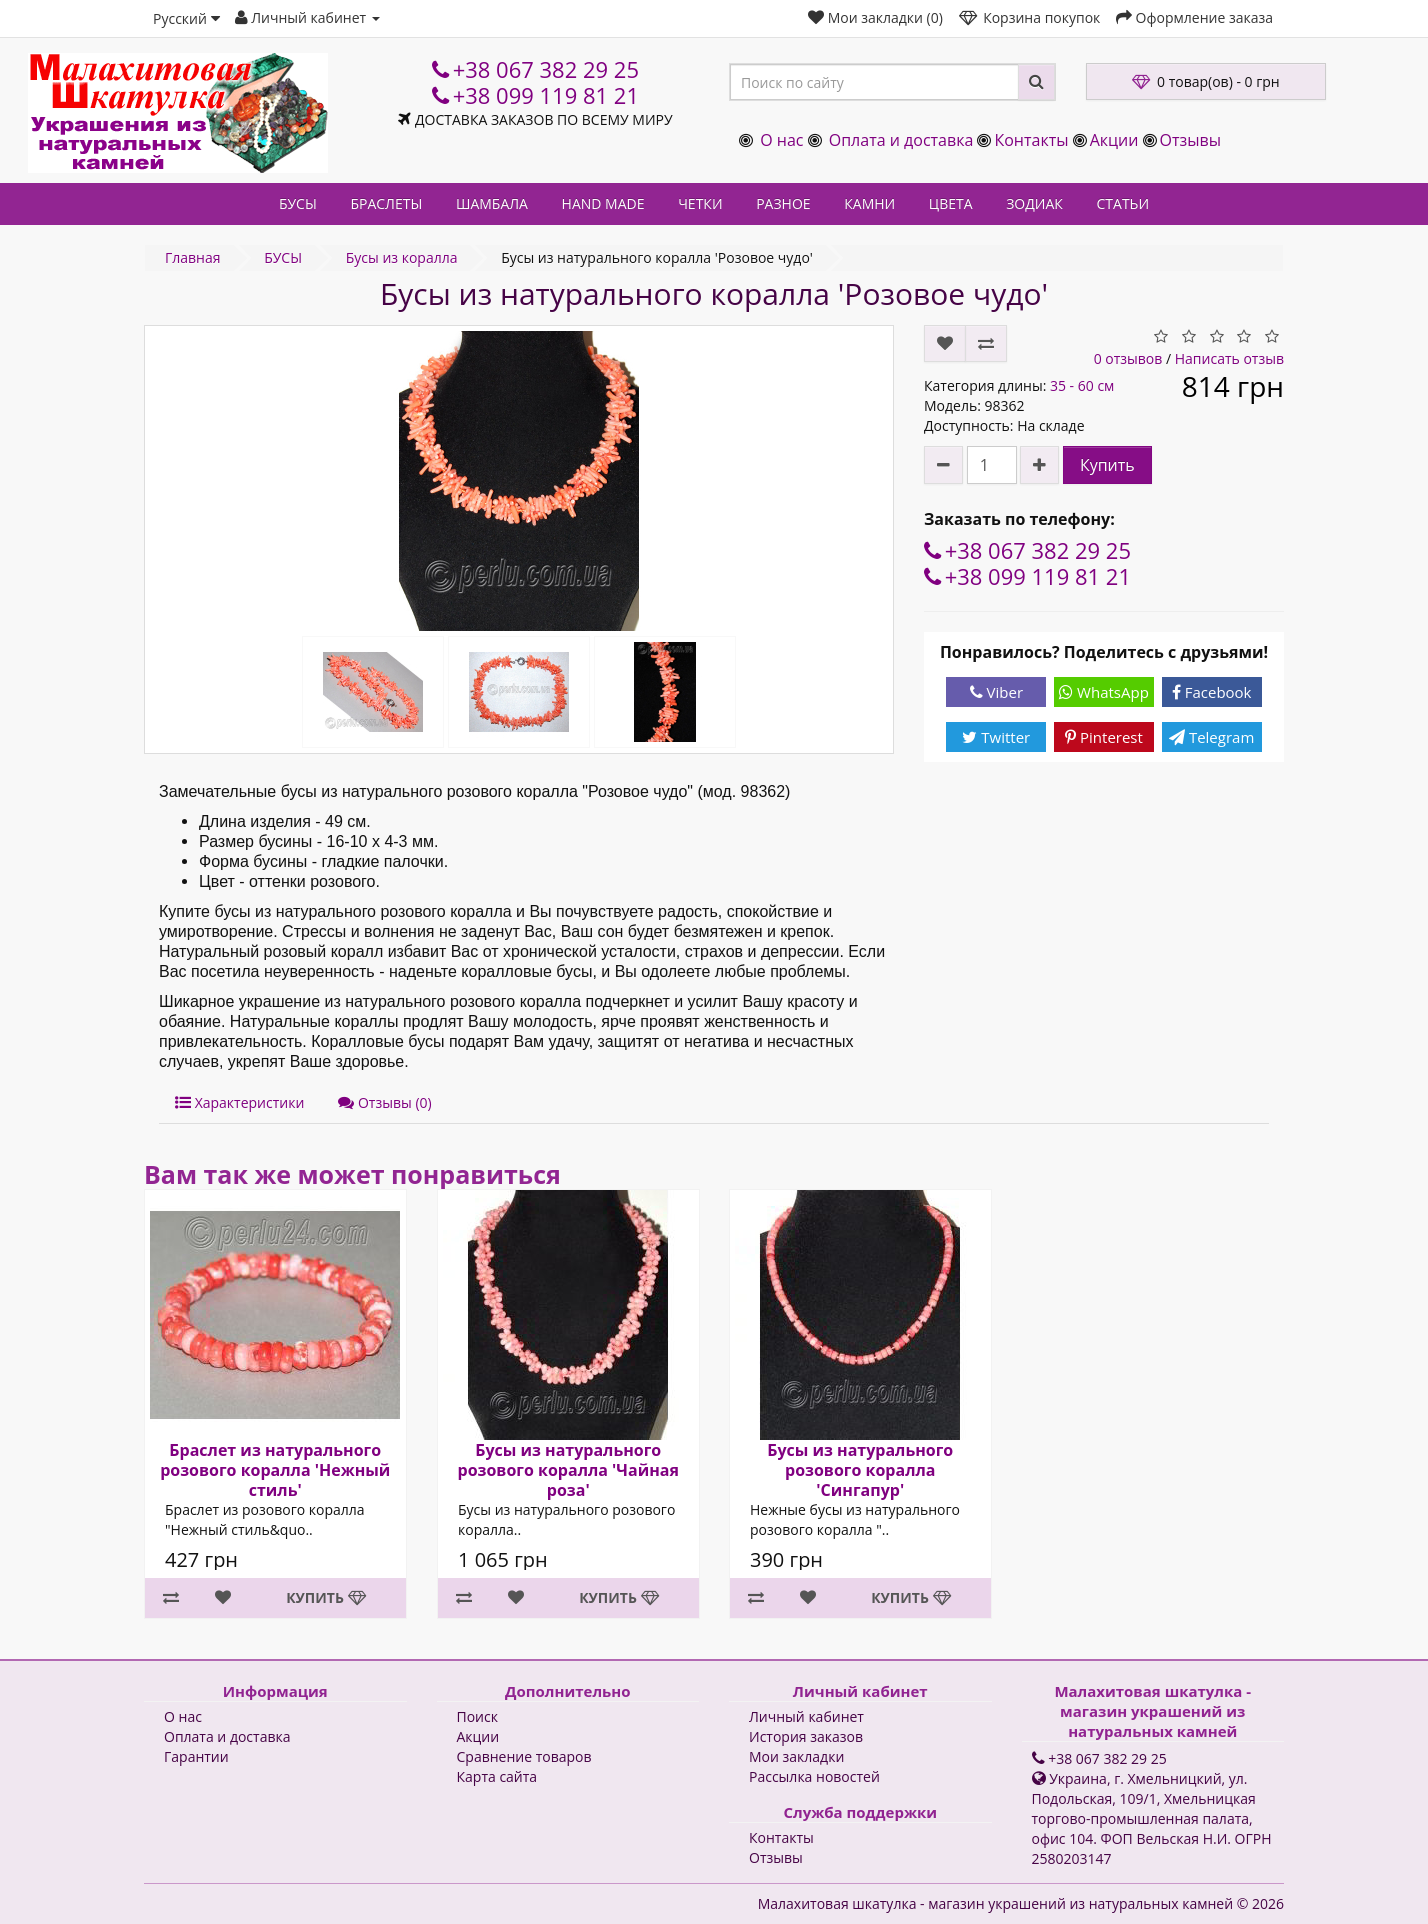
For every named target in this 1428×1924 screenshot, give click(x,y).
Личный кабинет (806, 1716)
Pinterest (1104, 737)
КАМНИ (869, 203)
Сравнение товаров (524, 1756)
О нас (781, 140)
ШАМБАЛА (492, 203)
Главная (193, 257)
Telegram (1211, 737)
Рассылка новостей (814, 1776)
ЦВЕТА (951, 203)
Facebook (1212, 692)
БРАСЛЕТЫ (386, 203)
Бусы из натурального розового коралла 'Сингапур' (860, 1470)
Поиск (477, 1716)
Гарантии (196, 1756)
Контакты (1031, 140)
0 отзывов (1128, 358)
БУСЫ (298, 203)
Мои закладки (796, 1756)
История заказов (806, 1736)
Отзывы (1190, 140)
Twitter (996, 737)
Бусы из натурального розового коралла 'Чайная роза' (567, 1470)
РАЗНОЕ (783, 203)
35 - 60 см (1082, 385)
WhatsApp (1104, 692)
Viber (996, 692)
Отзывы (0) (384, 1102)
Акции (1114, 140)
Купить (1107, 465)
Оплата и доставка (901, 140)
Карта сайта (497, 1776)
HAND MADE (603, 203)
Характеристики (239, 1102)
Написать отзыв (1229, 358)
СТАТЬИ (1123, 203)
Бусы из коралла (402, 257)
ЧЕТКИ (700, 203)
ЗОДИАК (1034, 203)
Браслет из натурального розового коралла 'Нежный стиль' (275, 1470)
